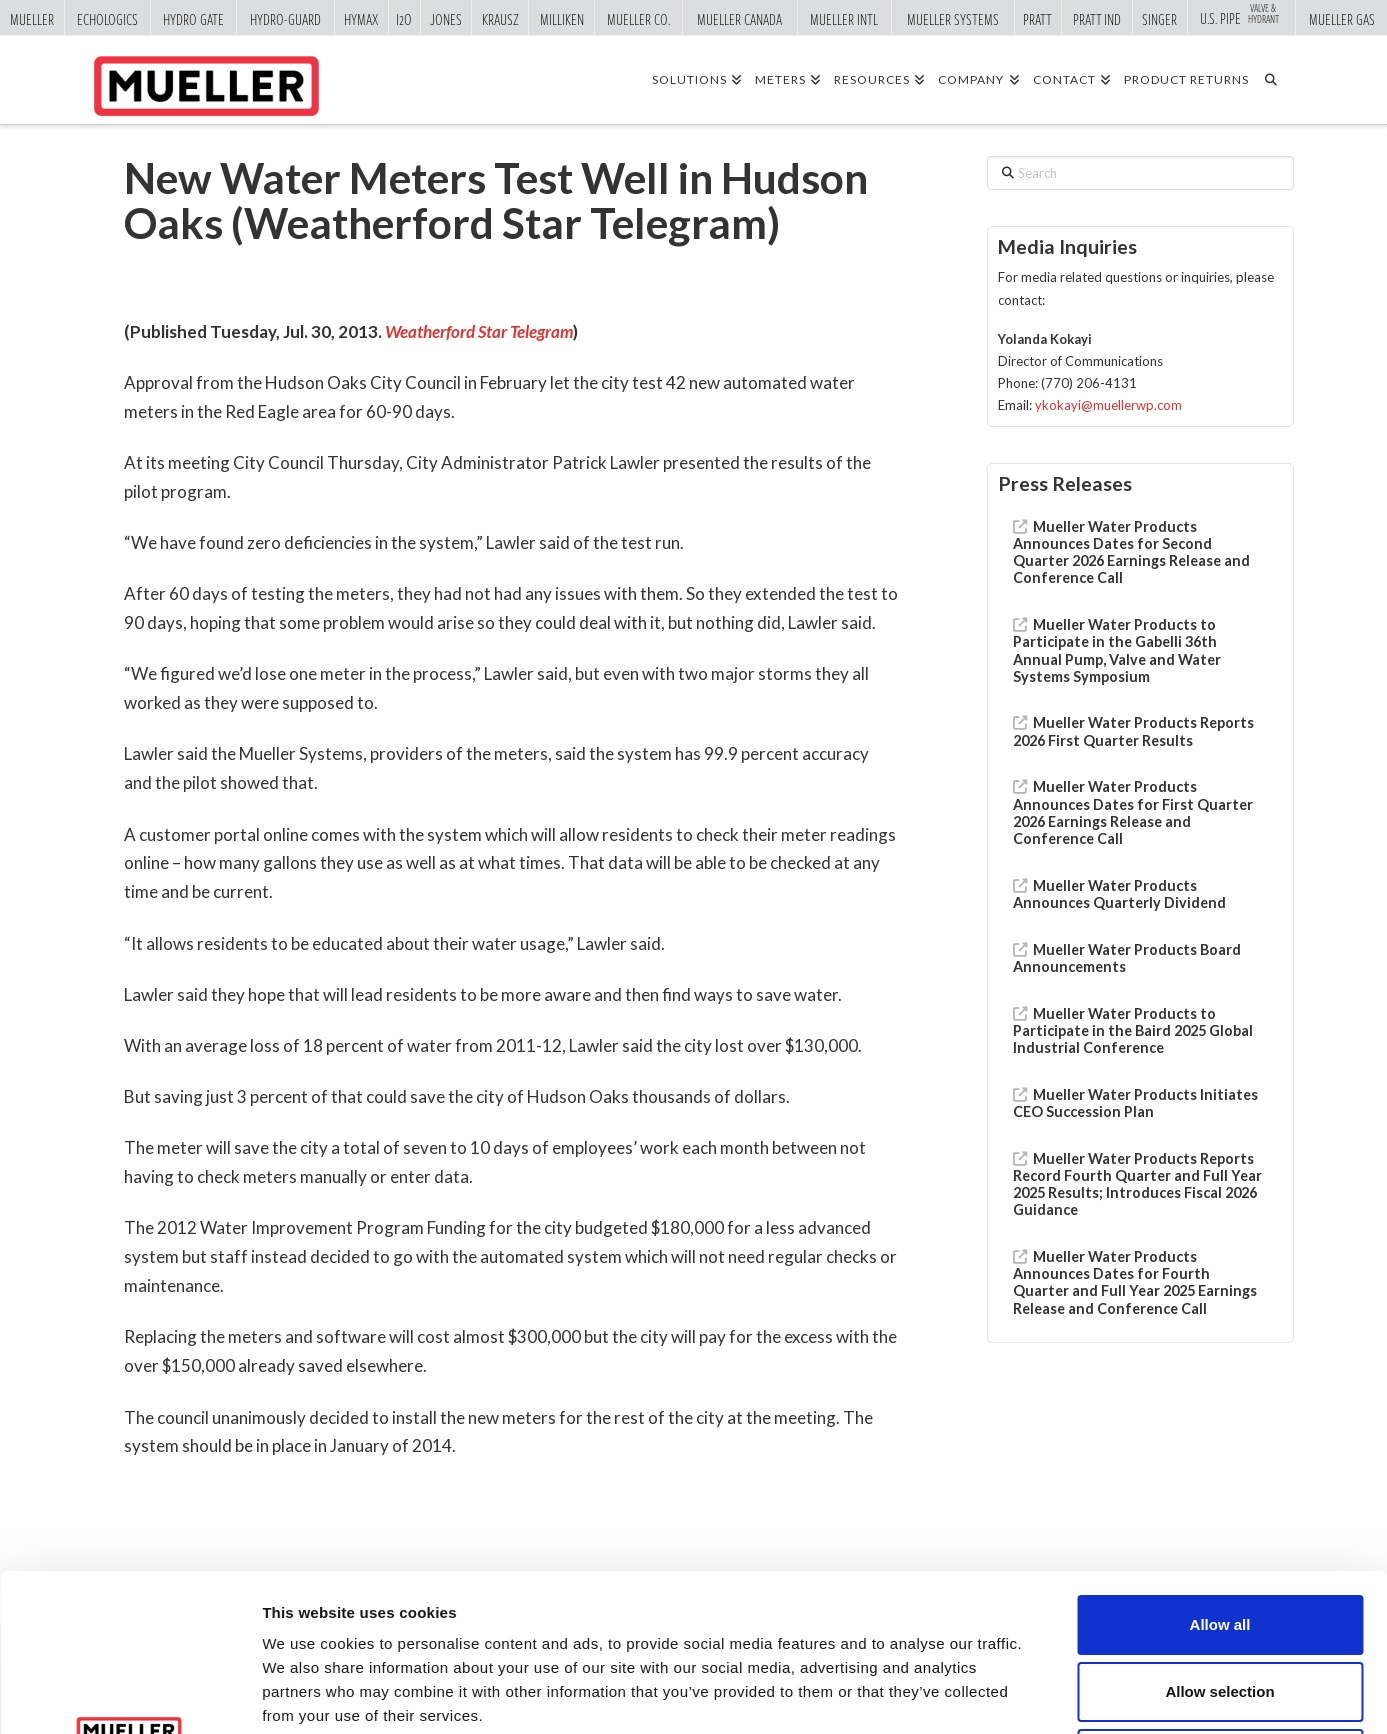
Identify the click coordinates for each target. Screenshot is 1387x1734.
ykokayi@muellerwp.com (1108, 405)
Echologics (107, 18)
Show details (1049, 1694)
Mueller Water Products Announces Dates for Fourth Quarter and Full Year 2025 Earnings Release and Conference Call (1135, 1282)
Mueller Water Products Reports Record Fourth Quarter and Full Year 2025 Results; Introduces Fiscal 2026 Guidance (1137, 1184)
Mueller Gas (1342, 18)
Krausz (500, 18)
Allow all (1220, 1467)
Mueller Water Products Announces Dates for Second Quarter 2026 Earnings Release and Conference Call (1131, 552)
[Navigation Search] (1277, 79)
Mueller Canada (739, 18)
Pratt (1037, 18)
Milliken (562, 18)
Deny (1220, 1601)
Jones (446, 18)
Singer (1159, 18)
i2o (404, 18)
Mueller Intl (844, 18)
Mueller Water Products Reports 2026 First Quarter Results (1133, 731)
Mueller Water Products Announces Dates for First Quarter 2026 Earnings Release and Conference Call (1133, 812)
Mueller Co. (638, 18)
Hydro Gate (193, 18)
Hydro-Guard (285, 18)
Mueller (32, 18)
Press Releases (1065, 483)
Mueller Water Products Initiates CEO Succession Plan (1135, 1103)
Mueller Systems (953, 18)
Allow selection (1219, 1534)
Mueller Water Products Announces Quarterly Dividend (1119, 894)
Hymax (361, 18)
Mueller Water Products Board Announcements (1127, 958)
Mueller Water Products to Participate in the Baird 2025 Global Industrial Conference (1133, 1030)
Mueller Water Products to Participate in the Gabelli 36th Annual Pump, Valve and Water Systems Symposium (1117, 650)
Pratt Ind (1097, 18)
